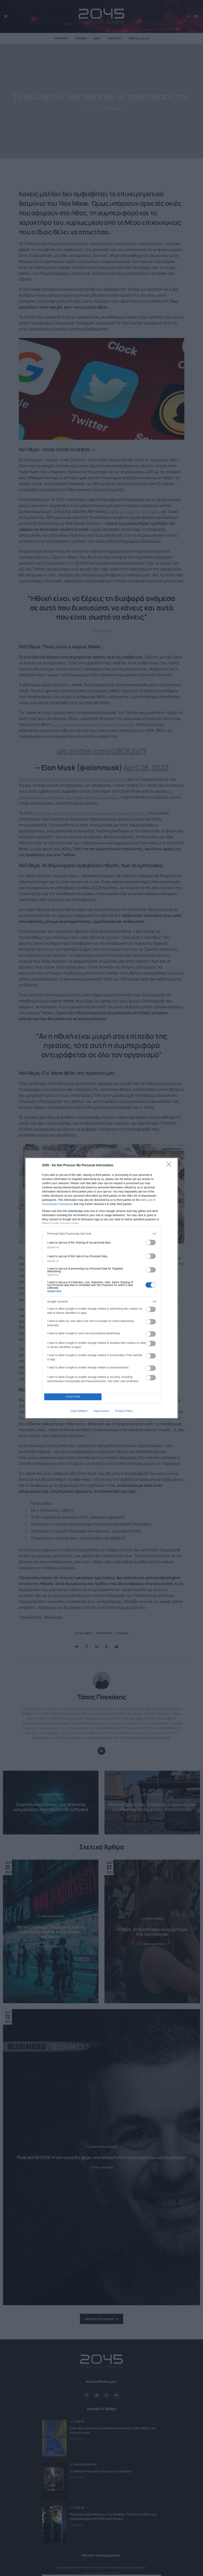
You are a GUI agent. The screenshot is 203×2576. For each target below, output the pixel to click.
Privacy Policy (123, 1410)
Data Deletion (79, 1410)
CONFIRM (72, 1396)
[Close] (170, 1165)
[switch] (151, 1242)
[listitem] (101, 1234)
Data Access (101, 1410)
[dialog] (101, 1288)
